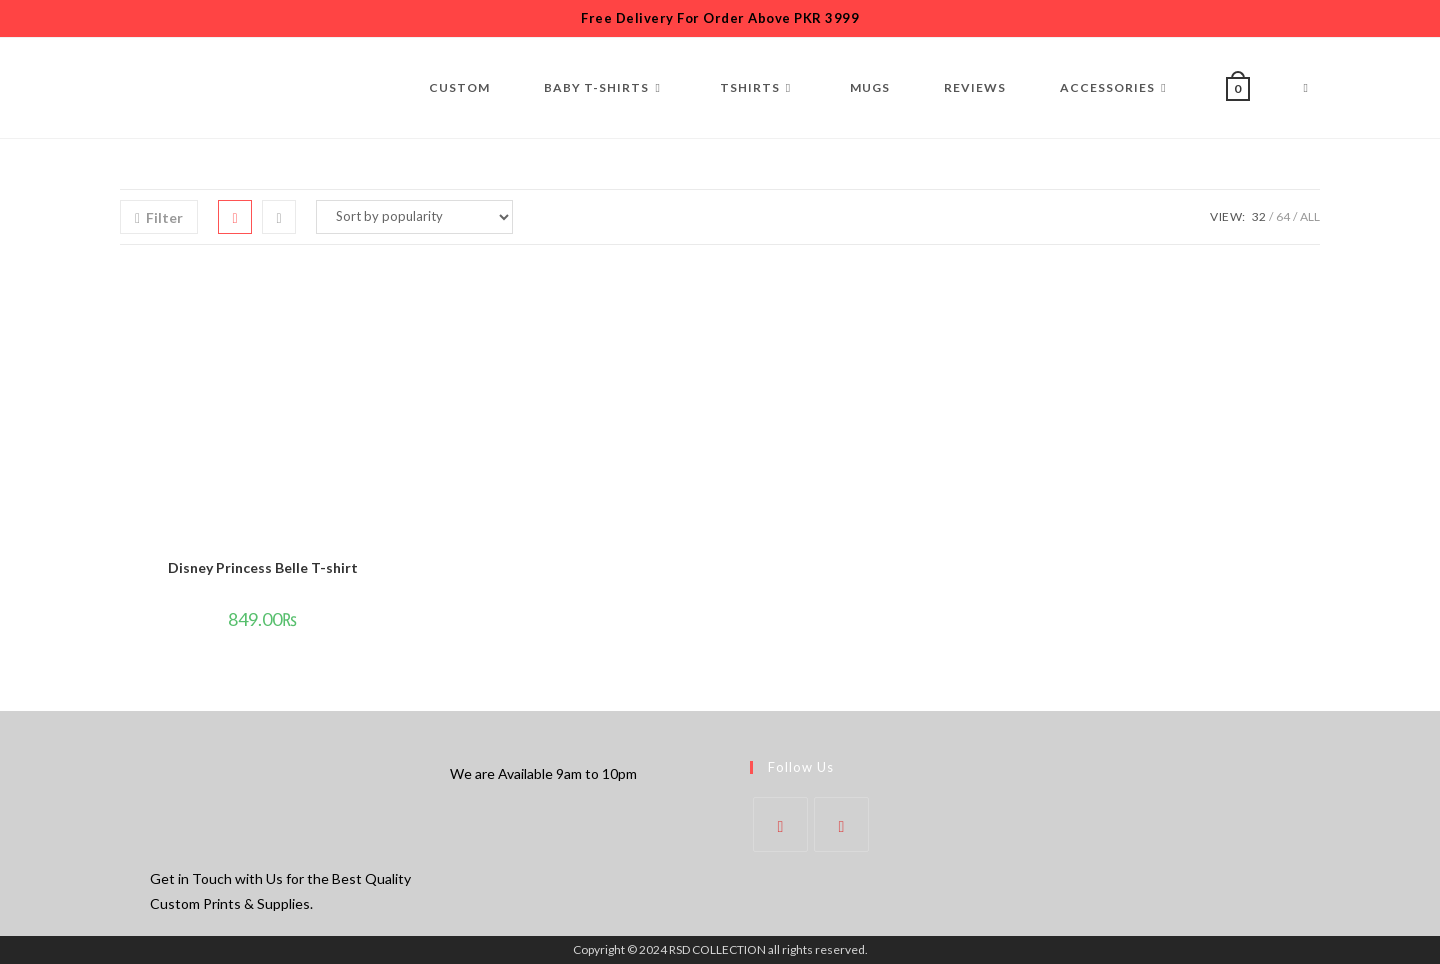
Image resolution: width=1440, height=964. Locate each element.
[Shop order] (414, 217)
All (1310, 216)
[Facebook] (780, 824)
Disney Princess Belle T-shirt (263, 567)
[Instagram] (841, 824)
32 (1259, 216)
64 (1283, 216)
